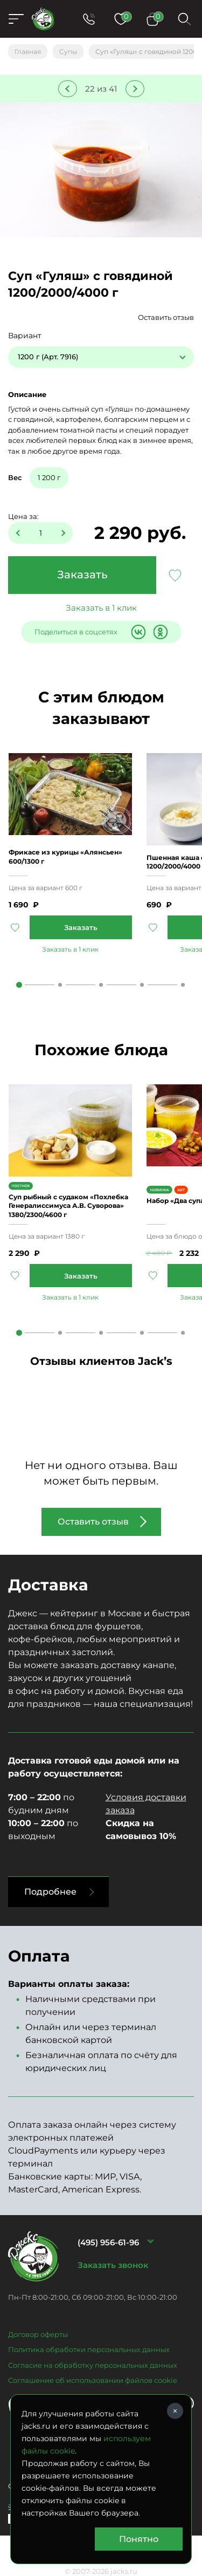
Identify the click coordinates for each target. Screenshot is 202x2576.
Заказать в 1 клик (101, 608)
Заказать (82, 574)
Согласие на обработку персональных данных (92, 2365)
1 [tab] (19, 985)
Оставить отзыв (166, 317)
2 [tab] (60, 985)
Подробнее (50, 1892)
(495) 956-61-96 (108, 2242)
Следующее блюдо (135, 88)
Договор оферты (38, 2334)
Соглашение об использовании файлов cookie (92, 2380)
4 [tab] (142, 985)
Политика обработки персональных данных (89, 2349)
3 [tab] (101, 985)
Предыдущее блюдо (67, 88)
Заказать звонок (113, 2265)
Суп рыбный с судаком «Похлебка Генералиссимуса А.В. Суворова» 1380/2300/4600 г (68, 1205)
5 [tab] (183, 985)
